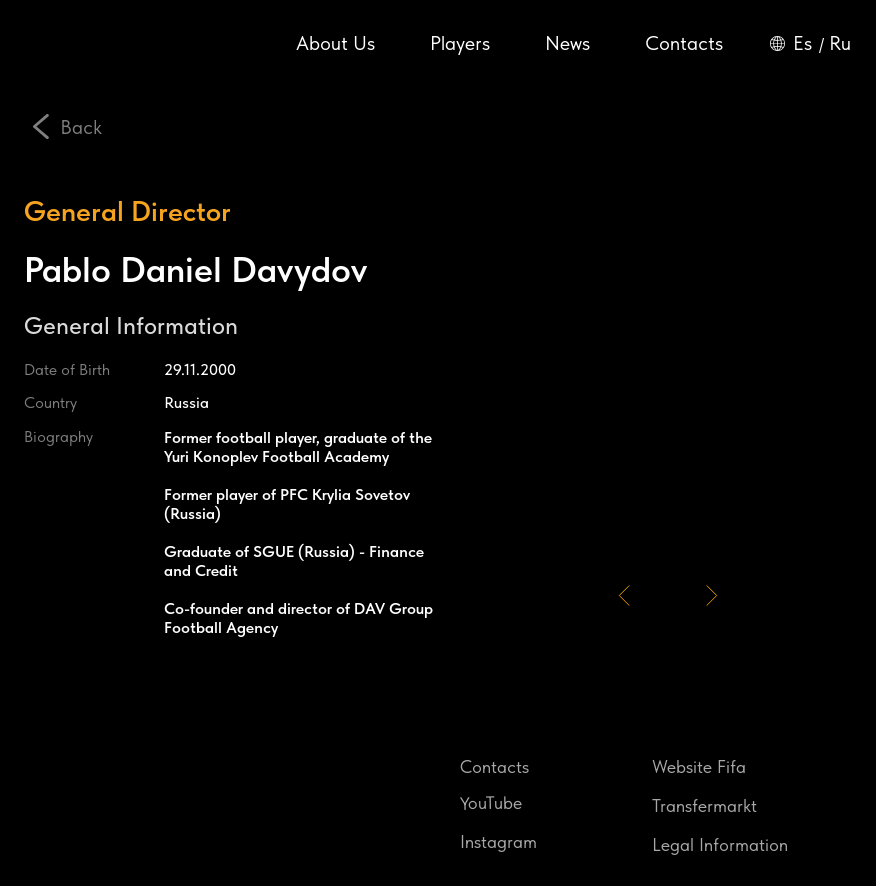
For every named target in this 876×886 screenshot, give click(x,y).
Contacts (684, 43)
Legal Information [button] (720, 844)
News (567, 43)
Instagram (498, 841)
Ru (840, 43)
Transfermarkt (704, 805)
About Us (335, 43)
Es (802, 43)
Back (81, 127)
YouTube (491, 802)
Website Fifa (699, 766)
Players (460, 43)
